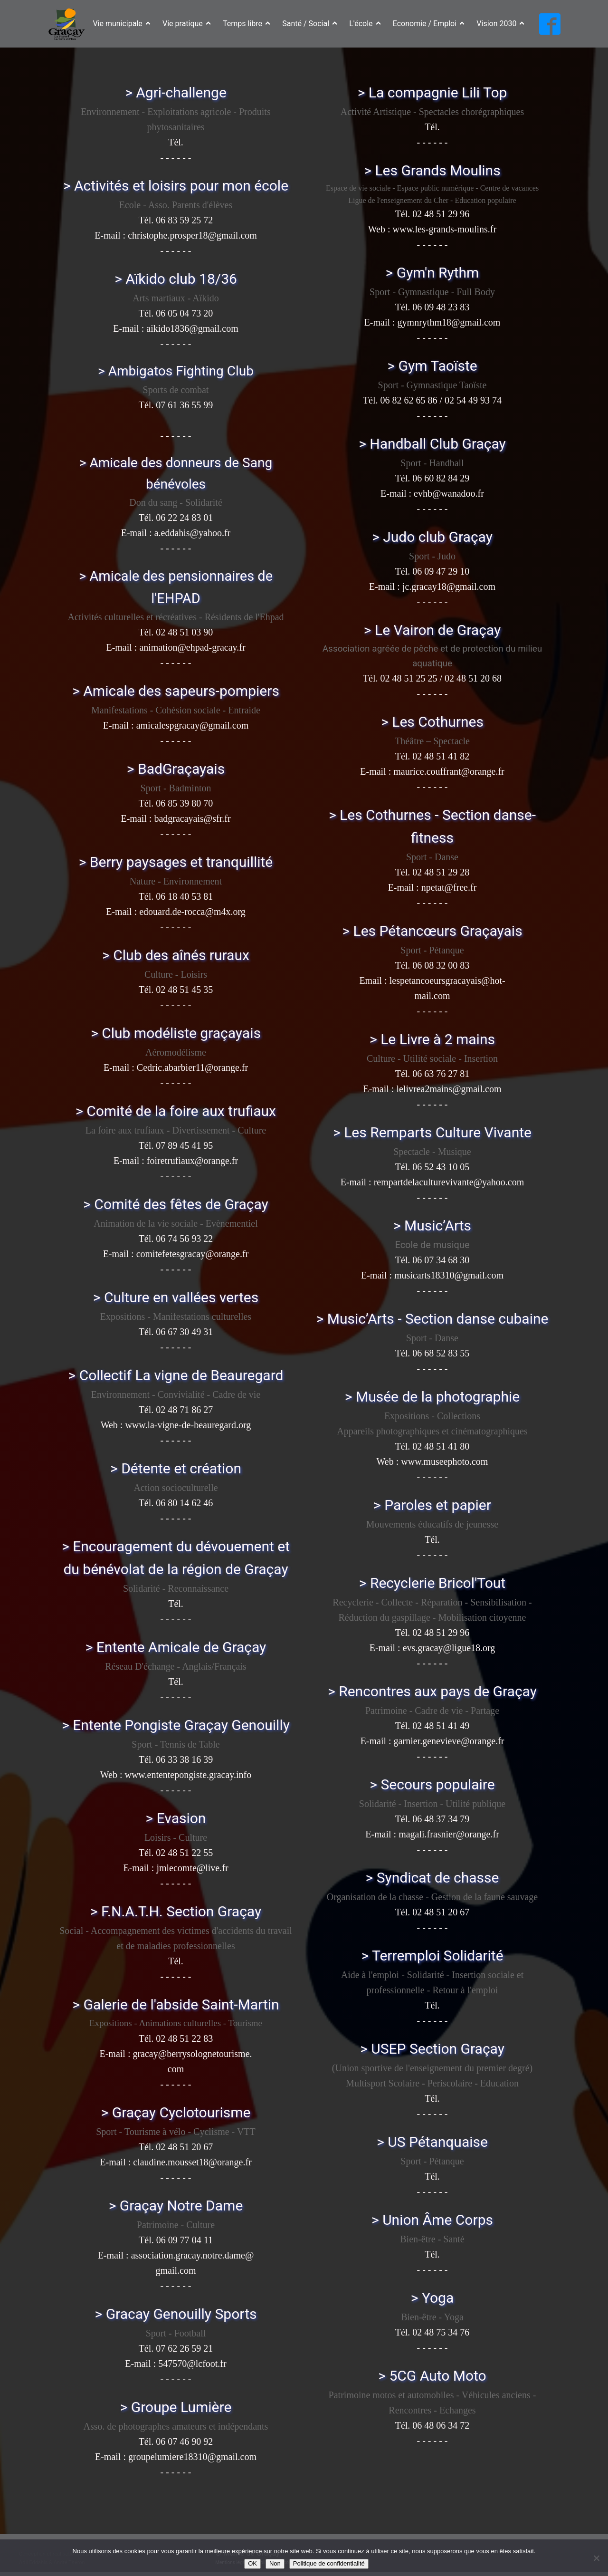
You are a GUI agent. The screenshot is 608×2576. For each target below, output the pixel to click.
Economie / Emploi (429, 23)
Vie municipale (122, 23)
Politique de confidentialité (329, 2563)
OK (252, 2563)
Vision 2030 (500, 23)
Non (275, 2563)
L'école (365, 23)
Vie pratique (186, 23)
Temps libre (246, 23)
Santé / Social (309, 23)
